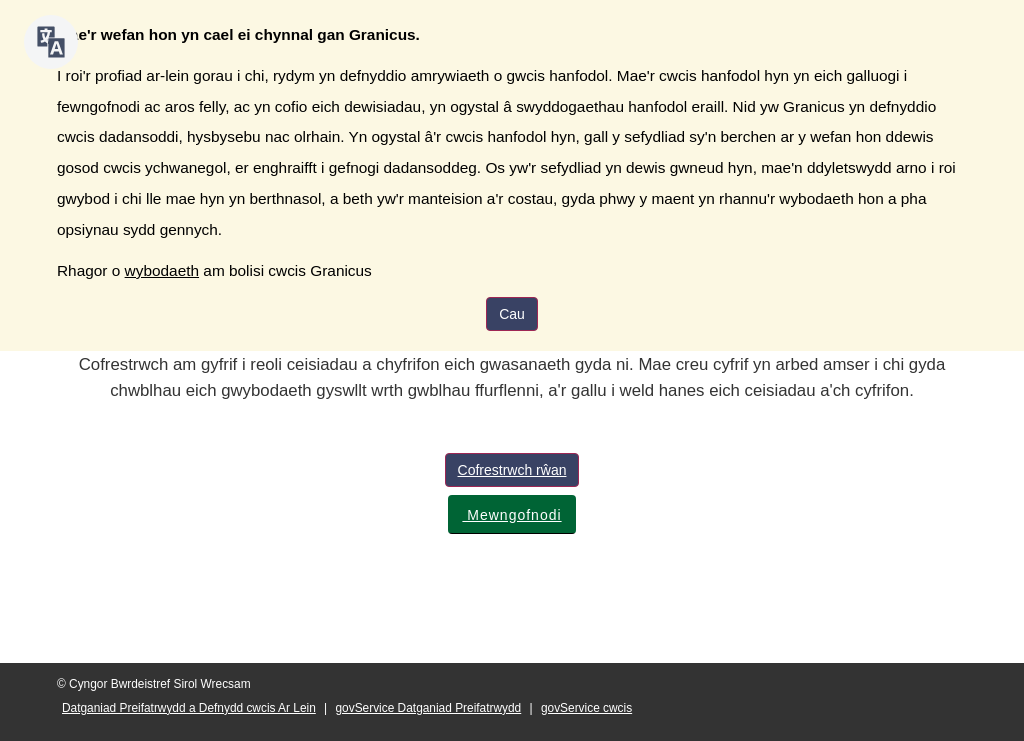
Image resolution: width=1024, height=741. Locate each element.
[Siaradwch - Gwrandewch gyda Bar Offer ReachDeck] (51, 42)
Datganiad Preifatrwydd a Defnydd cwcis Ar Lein (189, 708)
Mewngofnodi (511, 515)
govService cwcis (586, 708)
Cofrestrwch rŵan (512, 470)
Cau (512, 314)
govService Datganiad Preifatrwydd (429, 708)
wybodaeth (162, 270)
